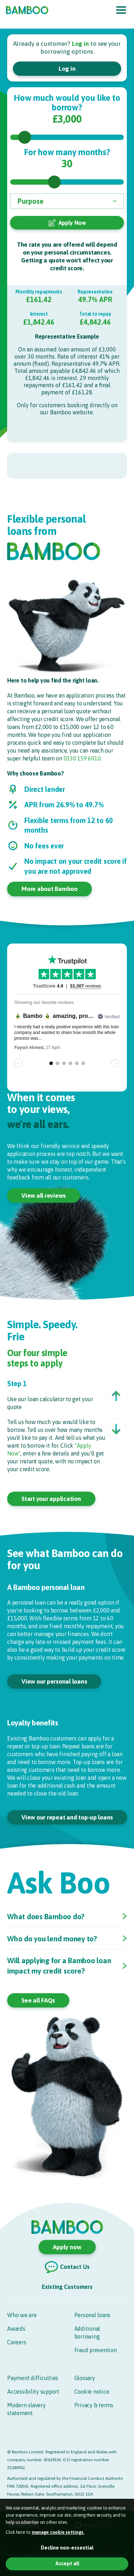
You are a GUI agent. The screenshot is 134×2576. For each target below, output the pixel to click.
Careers (16, 2342)
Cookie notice (91, 2391)
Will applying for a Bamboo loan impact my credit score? (59, 1965)
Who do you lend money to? (52, 1938)
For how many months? (67, 152)
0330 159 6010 (82, 758)
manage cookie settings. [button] (58, 2532)
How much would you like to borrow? (67, 102)
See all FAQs (38, 2000)
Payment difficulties (32, 2378)
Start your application (51, 1498)
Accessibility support (33, 2391)
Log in (67, 68)
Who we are (22, 2315)
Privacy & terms (93, 2405)
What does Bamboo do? (46, 1916)
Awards (16, 2328)
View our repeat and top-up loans (67, 1817)
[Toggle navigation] (121, 10)
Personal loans (92, 2315)
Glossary (84, 2378)
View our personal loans (54, 1681)
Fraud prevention (95, 2350)
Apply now (67, 2247)
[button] (116, 1396)
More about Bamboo (49, 888)
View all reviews (43, 1195)
